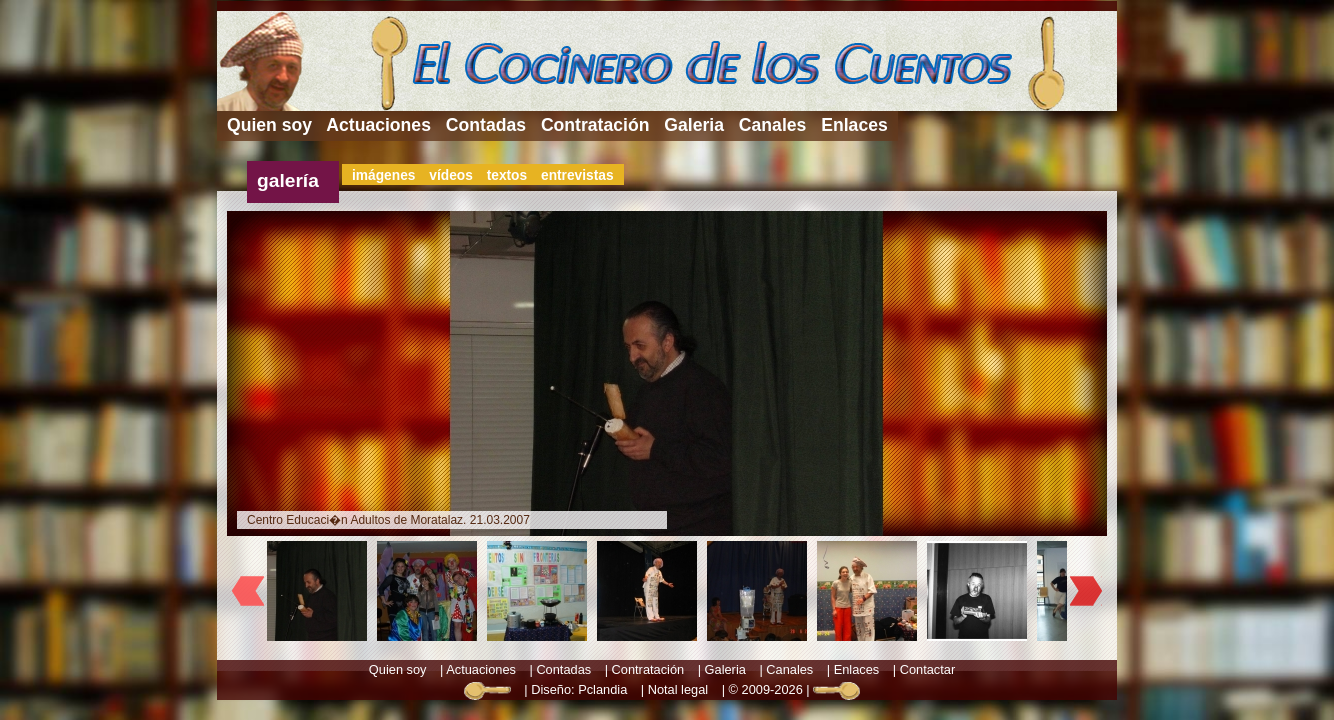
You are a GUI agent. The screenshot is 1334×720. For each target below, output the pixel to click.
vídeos (451, 175)
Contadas (486, 125)
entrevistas (577, 175)
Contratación (595, 125)
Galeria (694, 125)
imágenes (383, 175)
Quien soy (269, 125)
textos (507, 175)
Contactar (927, 669)
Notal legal (678, 689)
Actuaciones (378, 125)
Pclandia (602, 689)
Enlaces (854, 125)
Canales (772, 125)
